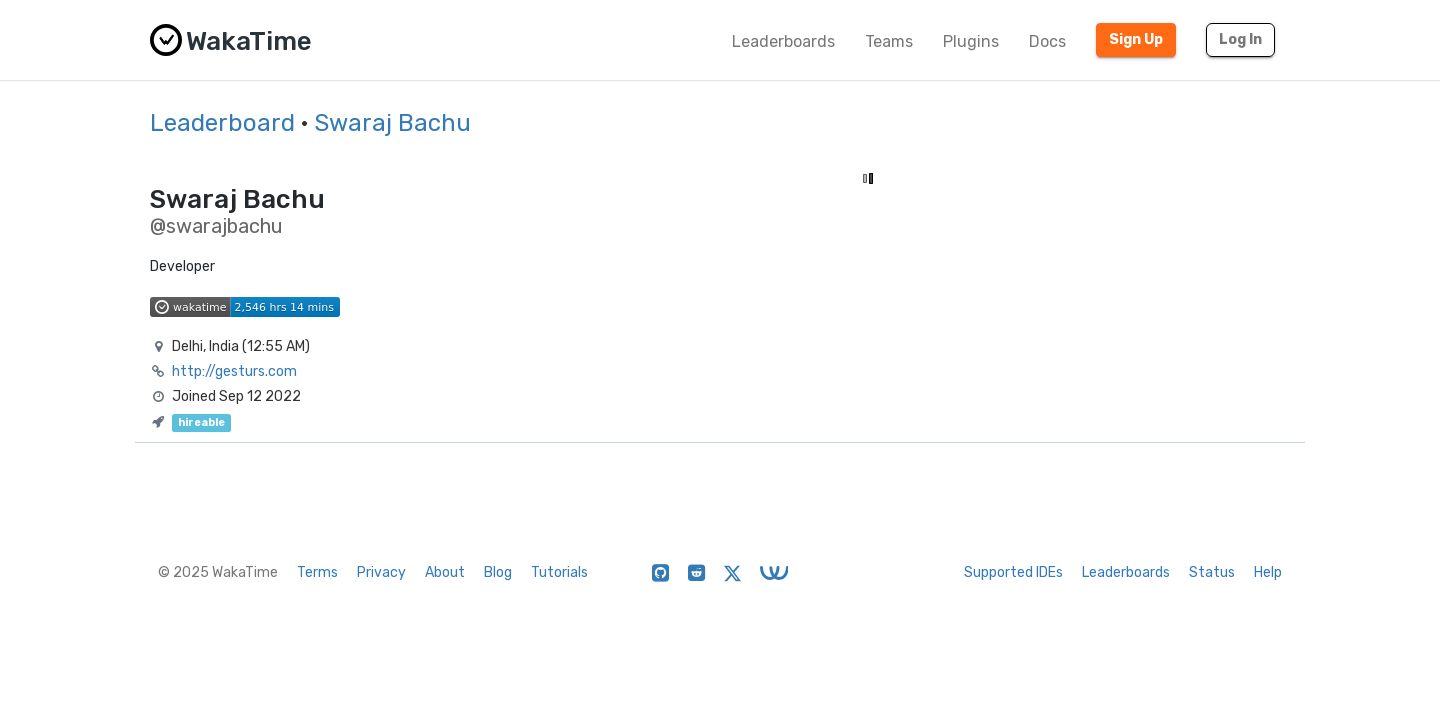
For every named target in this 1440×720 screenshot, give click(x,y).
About (445, 572)
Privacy (381, 572)
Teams (889, 41)
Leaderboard (222, 123)
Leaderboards (783, 41)
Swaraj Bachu (392, 123)
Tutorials (559, 572)
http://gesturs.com (234, 371)
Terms (317, 572)
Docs (1047, 41)
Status (1212, 572)
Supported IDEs (1013, 572)
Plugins (971, 41)
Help (1268, 572)
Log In (1240, 39)
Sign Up (1136, 39)
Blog (498, 572)
